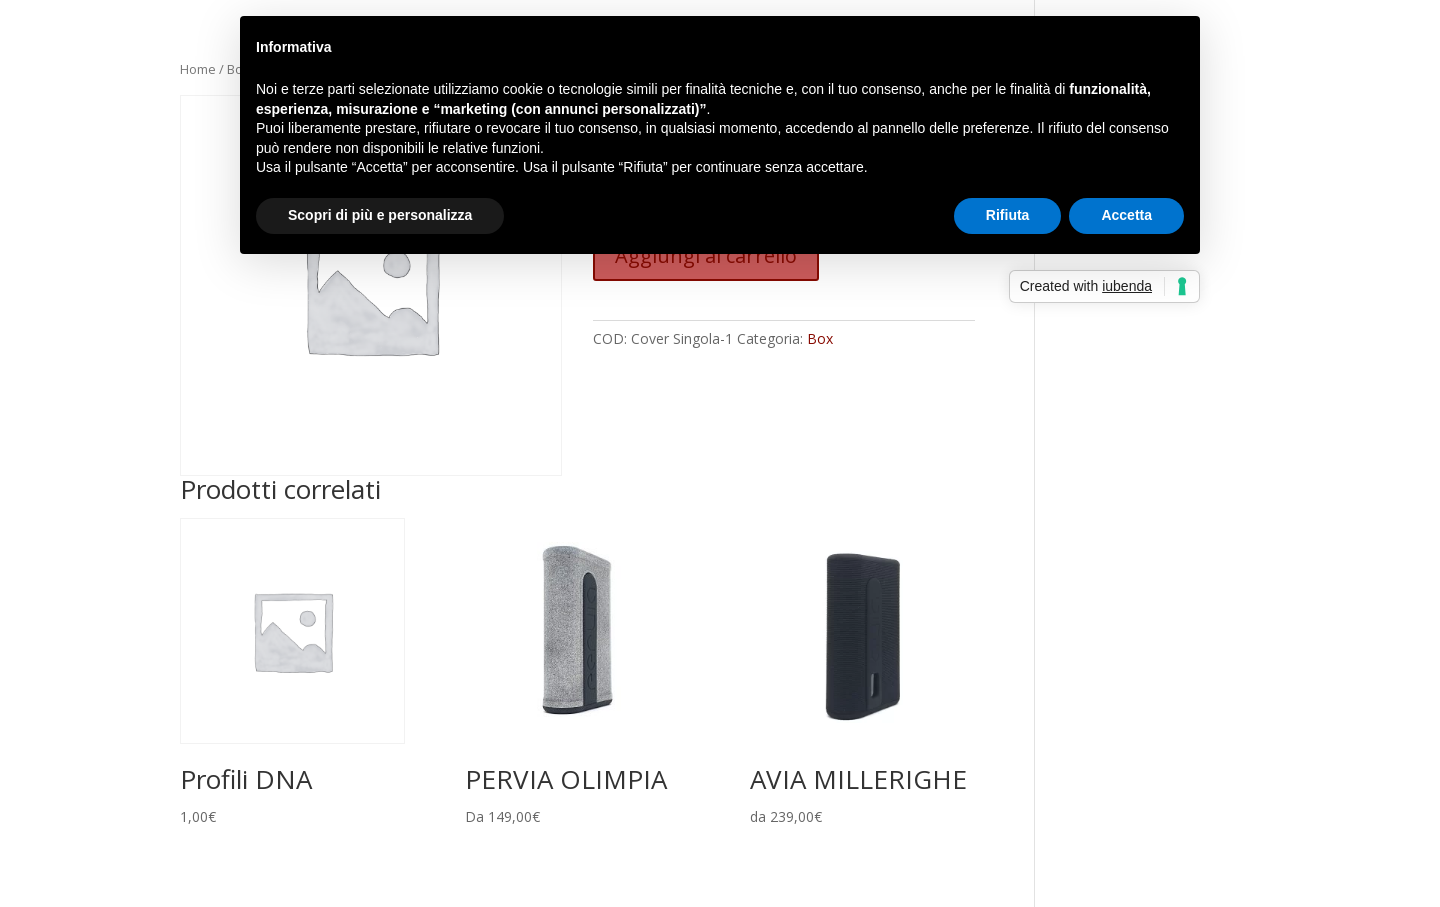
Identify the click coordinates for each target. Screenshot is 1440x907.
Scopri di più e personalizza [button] (380, 215)
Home (198, 69)
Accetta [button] (1126, 215)
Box (820, 338)
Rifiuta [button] (1008, 215)
